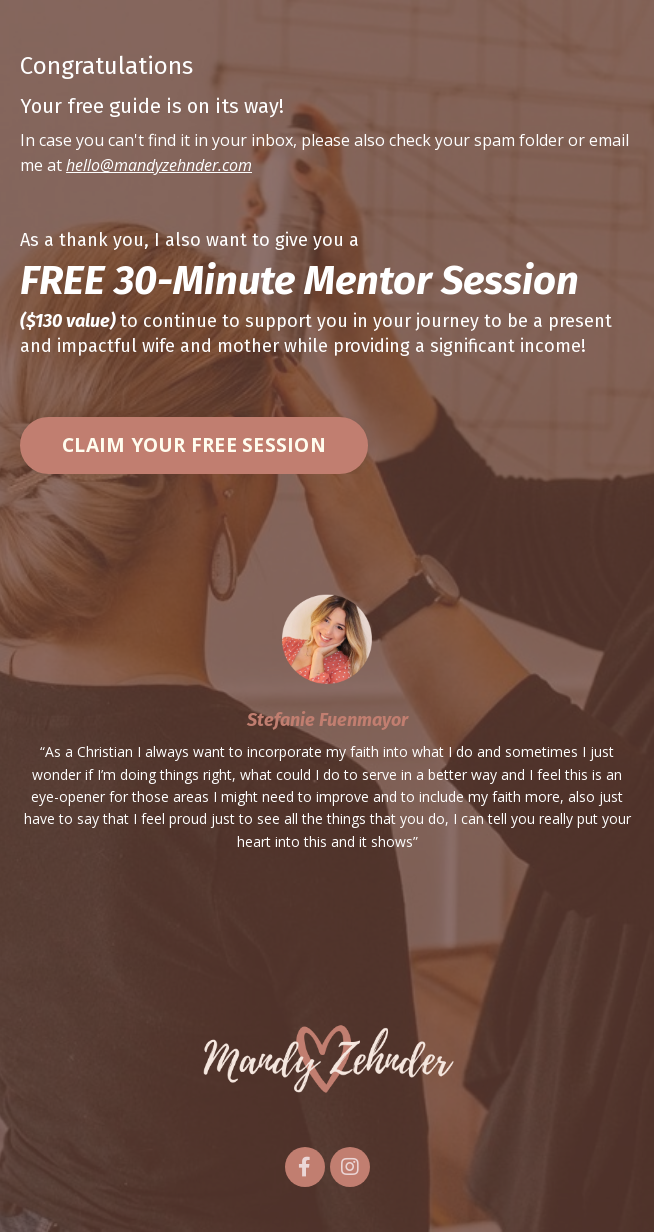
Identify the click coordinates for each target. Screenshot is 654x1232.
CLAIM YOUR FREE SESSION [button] (194, 444)
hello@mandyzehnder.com (159, 165)
